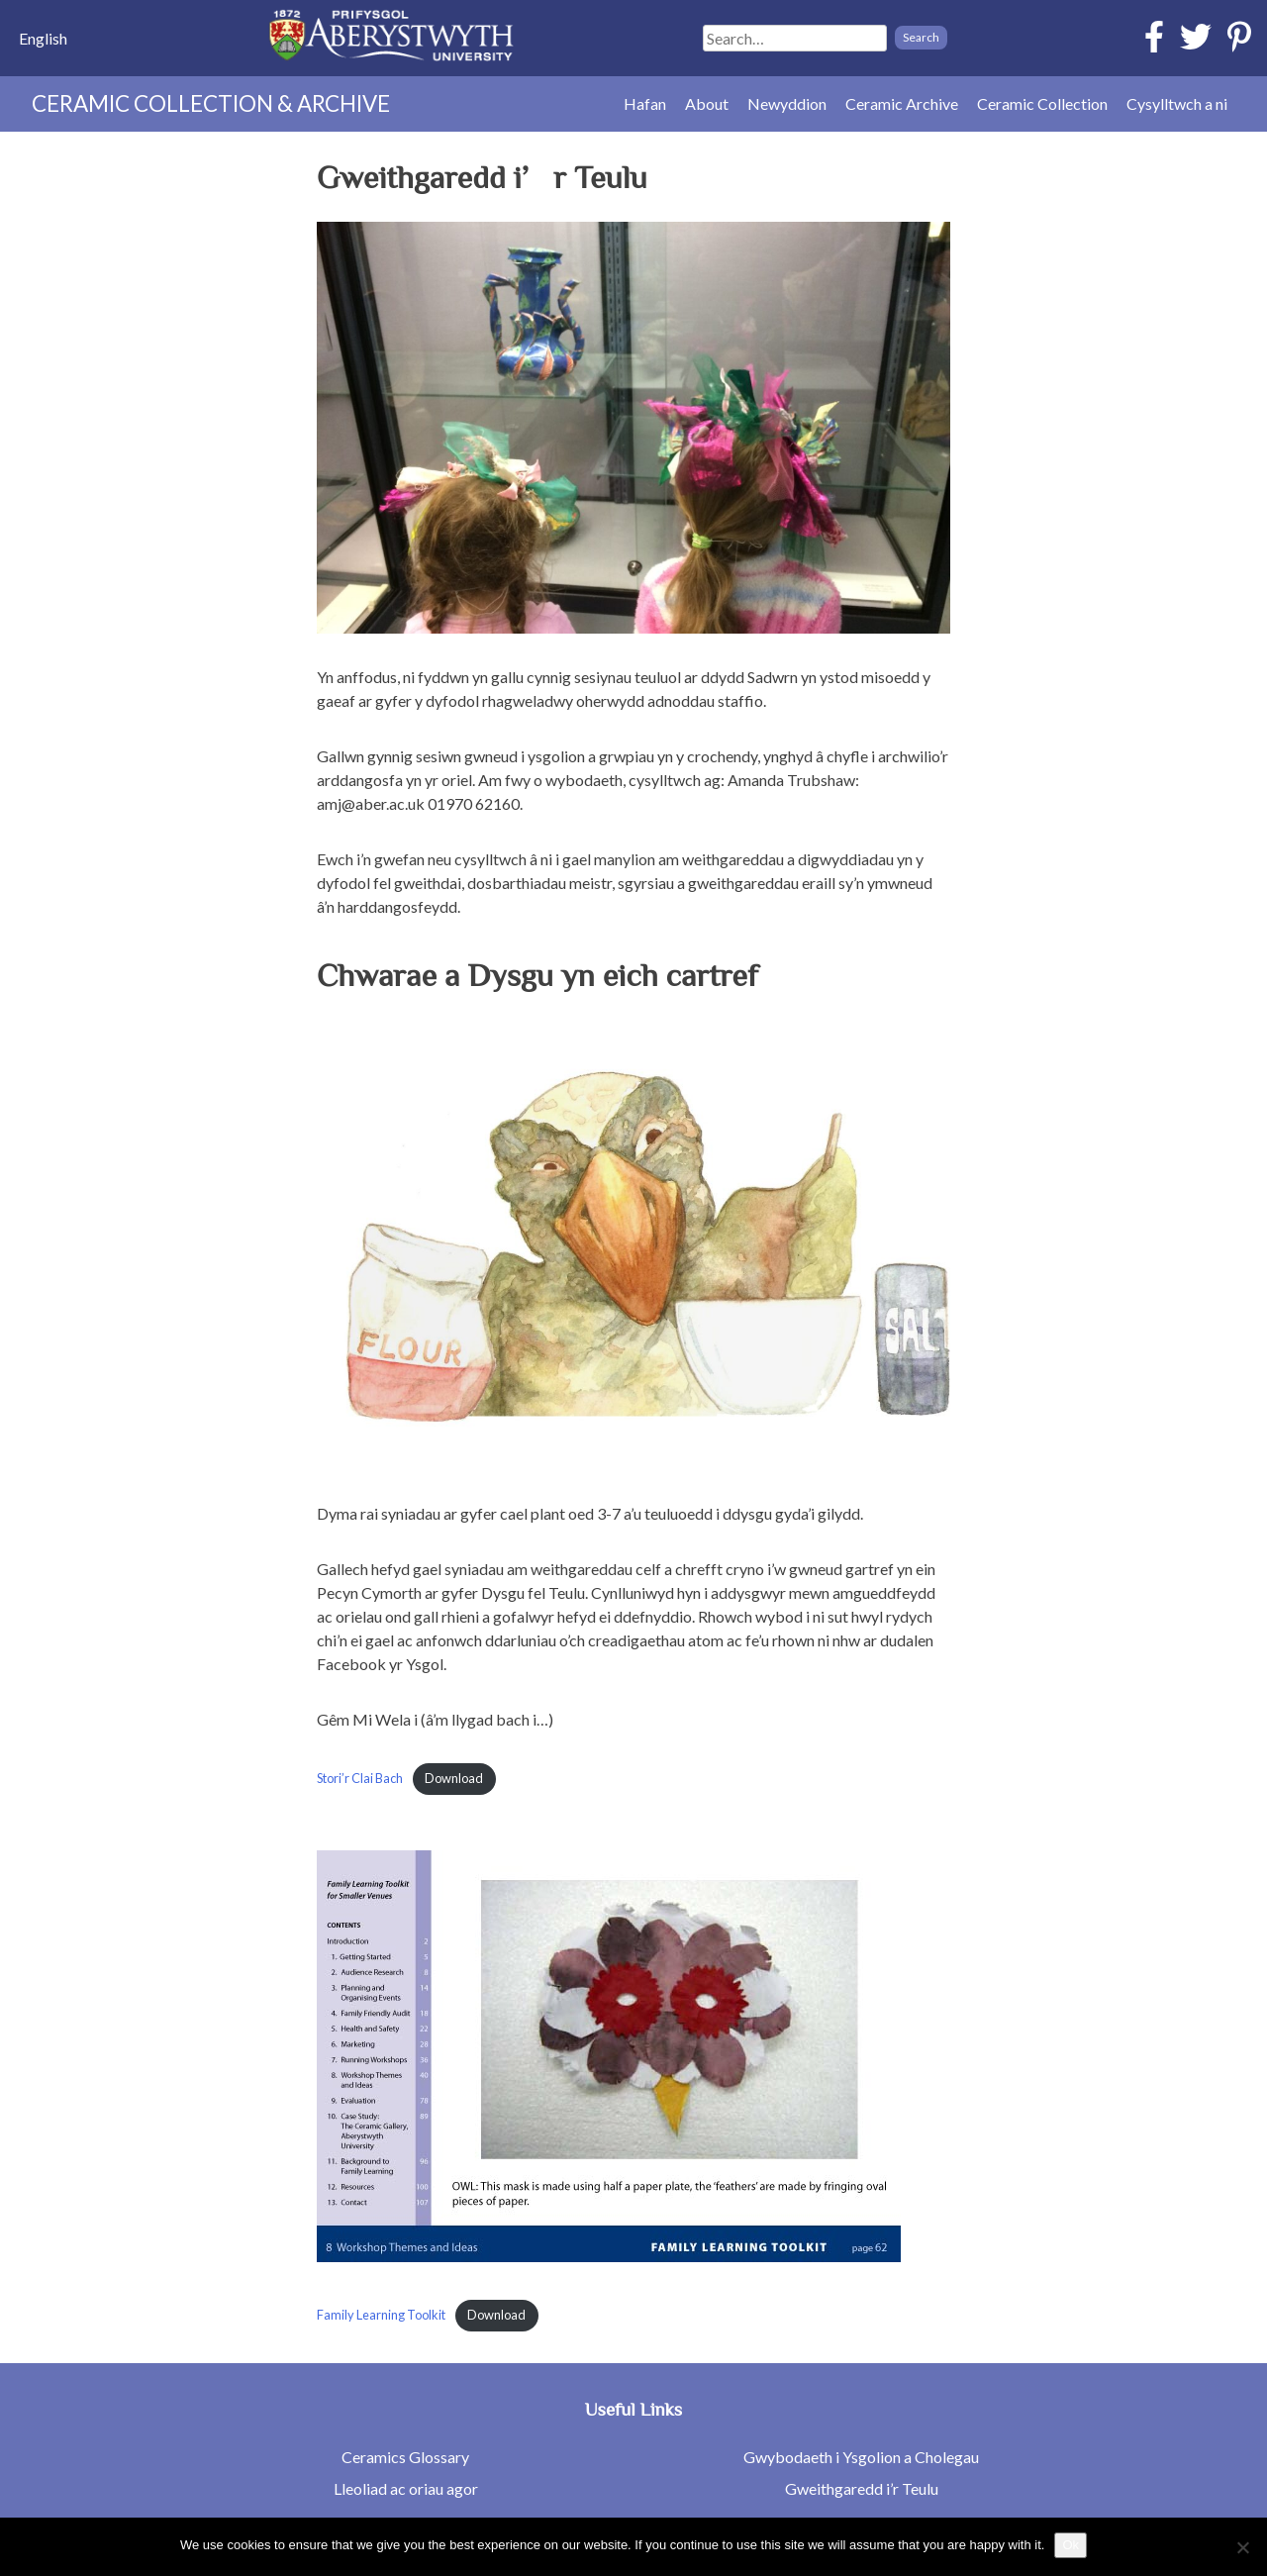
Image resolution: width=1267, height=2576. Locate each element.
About (707, 103)
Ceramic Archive (901, 103)
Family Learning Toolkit (381, 2315)
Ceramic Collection (1042, 103)
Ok (1070, 2544)
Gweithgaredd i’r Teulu (861, 2488)
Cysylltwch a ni (1176, 103)
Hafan (645, 103)
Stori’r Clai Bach (360, 1778)
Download (454, 1778)
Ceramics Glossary (405, 2456)
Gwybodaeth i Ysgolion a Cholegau (861, 2456)
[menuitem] (43, 38)
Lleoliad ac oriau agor (406, 2488)
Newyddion (787, 103)
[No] (1242, 2547)
